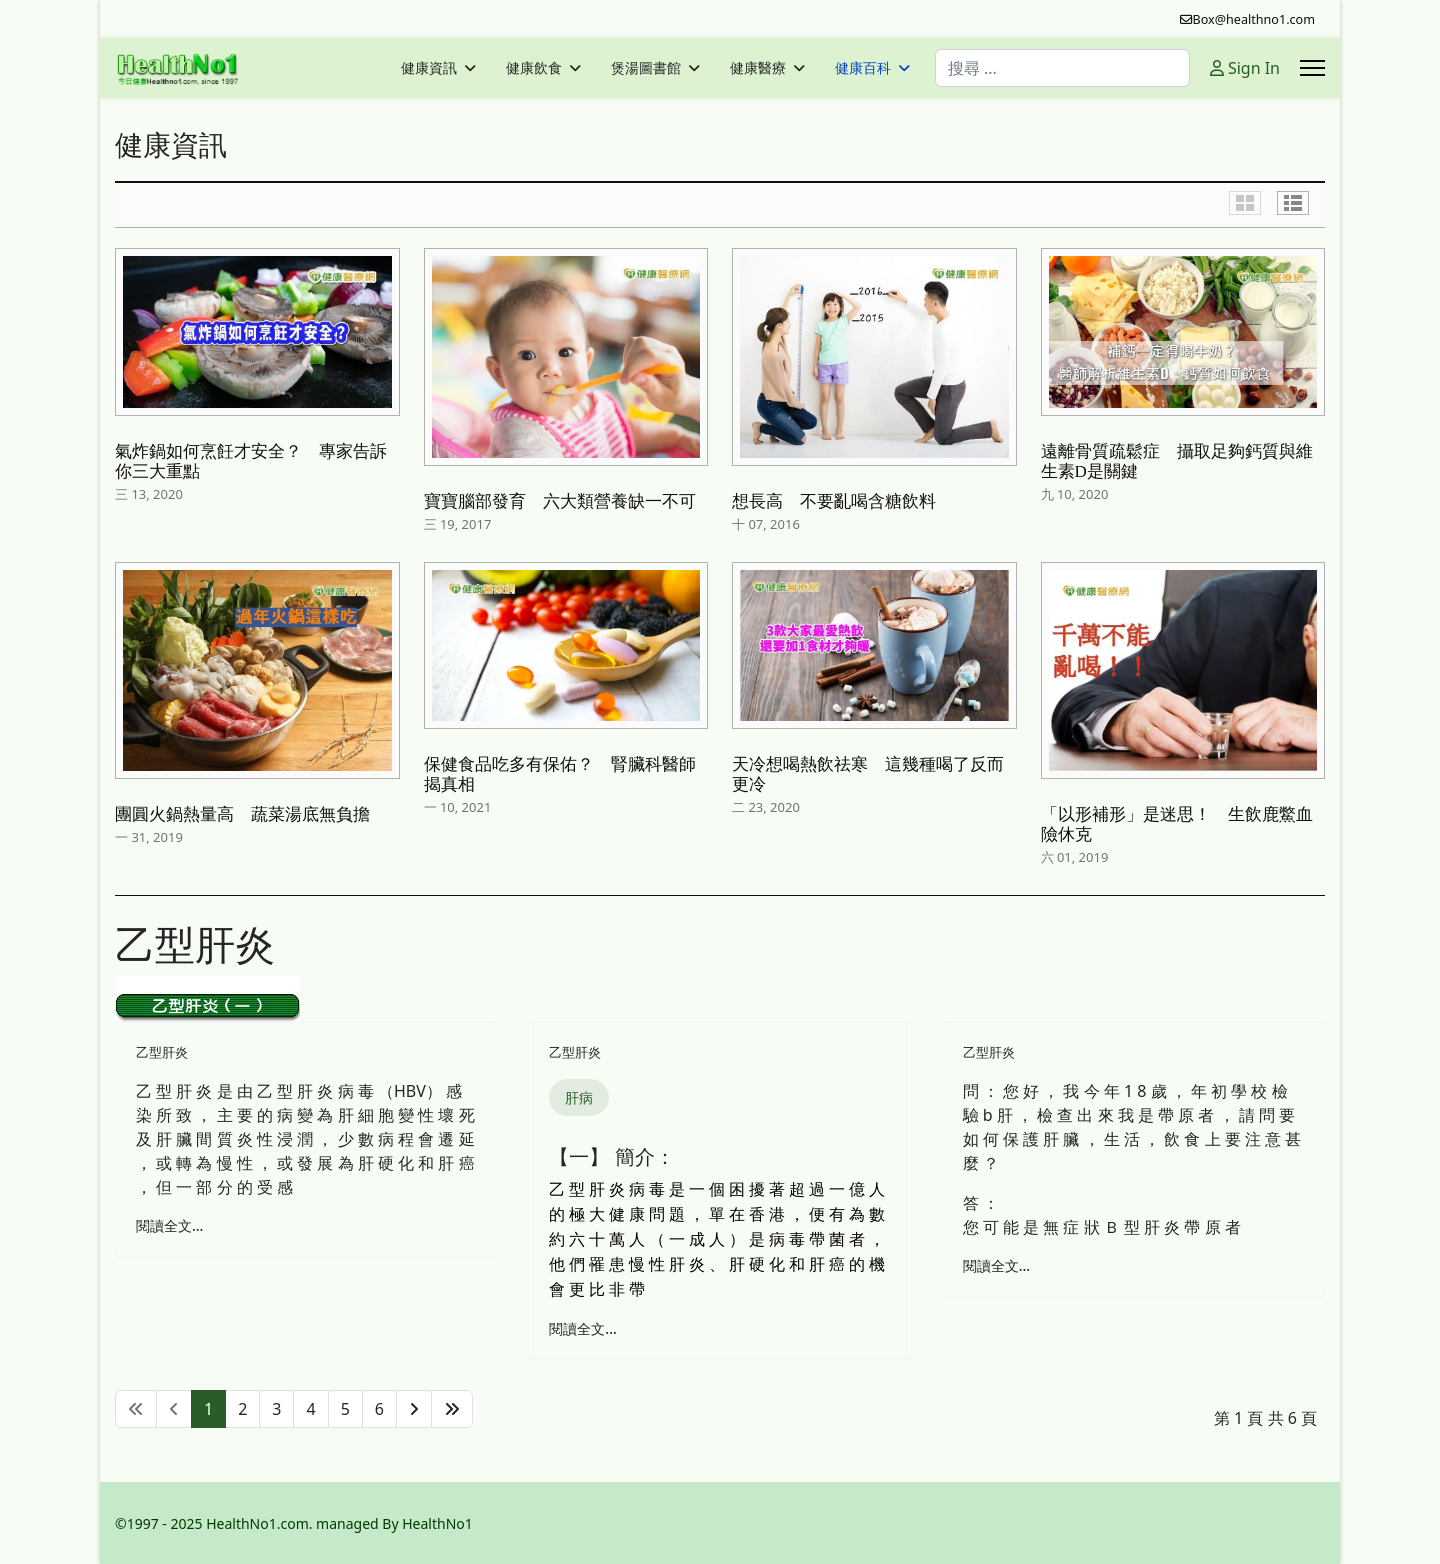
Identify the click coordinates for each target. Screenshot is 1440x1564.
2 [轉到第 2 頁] (242, 1409)
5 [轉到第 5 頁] (345, 1409)
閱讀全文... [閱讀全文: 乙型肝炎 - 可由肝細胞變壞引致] (169, 1225)
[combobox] (1062, 68)
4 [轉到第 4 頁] (310, 1409)
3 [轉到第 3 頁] (276, 1409)
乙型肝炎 (162, 1052)
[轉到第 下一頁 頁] (414, 1409)
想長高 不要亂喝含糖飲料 (834, 501)
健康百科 (863, 68)
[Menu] (1312, 68)
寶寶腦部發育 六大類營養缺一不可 (560, 501)
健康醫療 (758, 68)
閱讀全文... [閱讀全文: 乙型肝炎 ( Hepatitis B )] (582, 1328)
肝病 (579, 1097)
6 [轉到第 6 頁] (379, 1409)
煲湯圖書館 (646, 68)
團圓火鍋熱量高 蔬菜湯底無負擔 (242, 814)
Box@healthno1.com (1254, 19)
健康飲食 (534, 68)
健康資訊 (429, 68)
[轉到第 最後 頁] (452, 1409)
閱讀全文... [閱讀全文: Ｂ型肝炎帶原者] (996, 1265)
